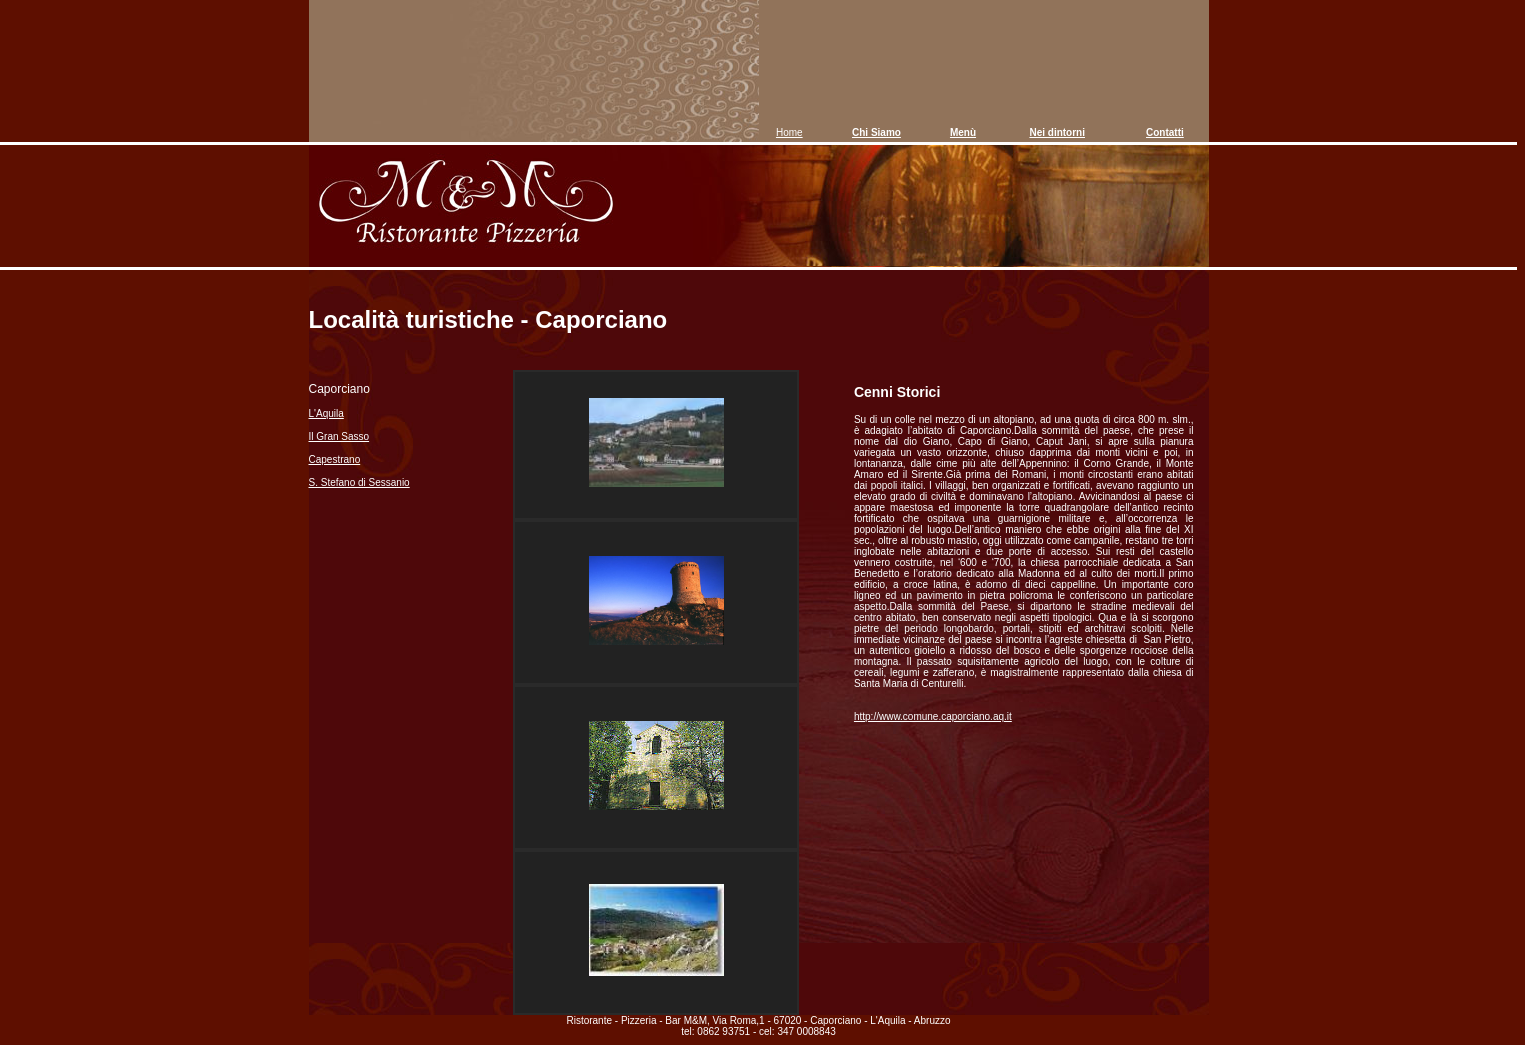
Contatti (1165, 132)
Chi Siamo (876, 132)
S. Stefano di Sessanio (359, 482)
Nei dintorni (1057, 132)
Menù (963, 132)
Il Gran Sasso (339, 436)
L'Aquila (326, 413)
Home (789, 132)
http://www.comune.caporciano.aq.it (933, 716)
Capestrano (335, 459)
